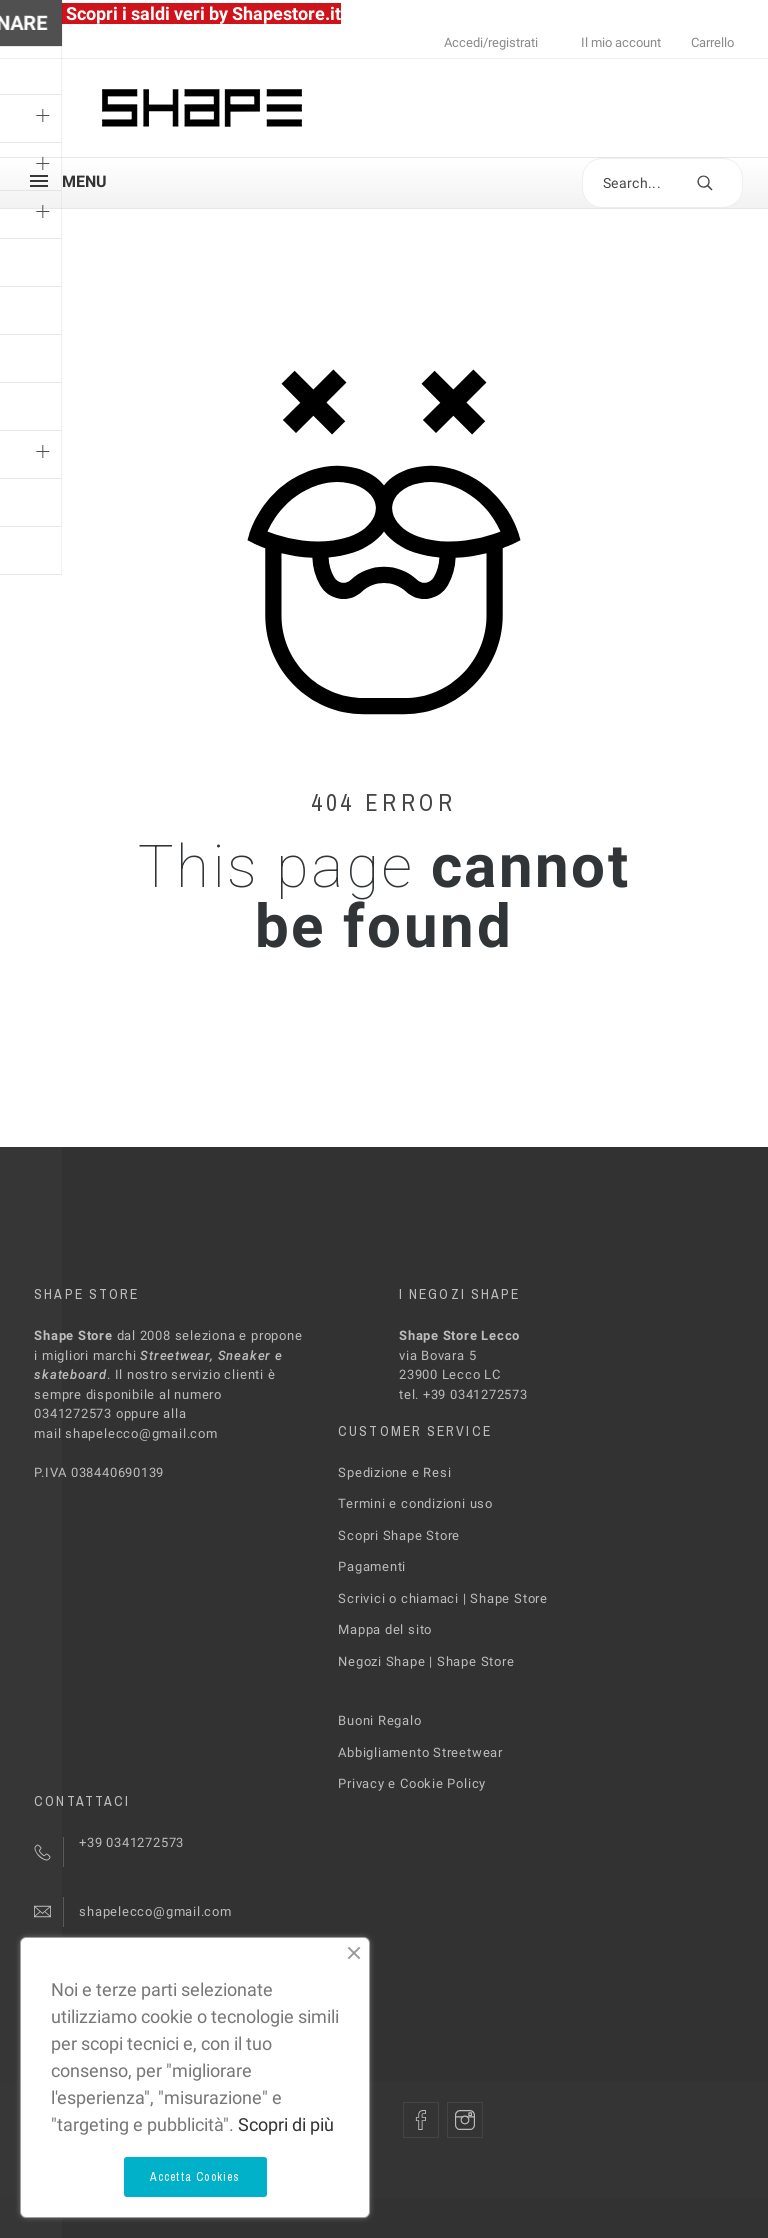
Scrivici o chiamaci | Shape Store (443, 1598)
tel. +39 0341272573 (463, 1394)
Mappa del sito (385, 1629)
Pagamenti (372, 1566)
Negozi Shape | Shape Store (426, 1661)
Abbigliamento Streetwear (420, 1752)
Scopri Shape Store (399, 1535)
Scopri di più (286, 2124)
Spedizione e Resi (394, 1472)
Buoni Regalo (379, 1720)
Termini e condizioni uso (415, 1503)
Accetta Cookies (195, 2177)
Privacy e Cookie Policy (412, 1783)
